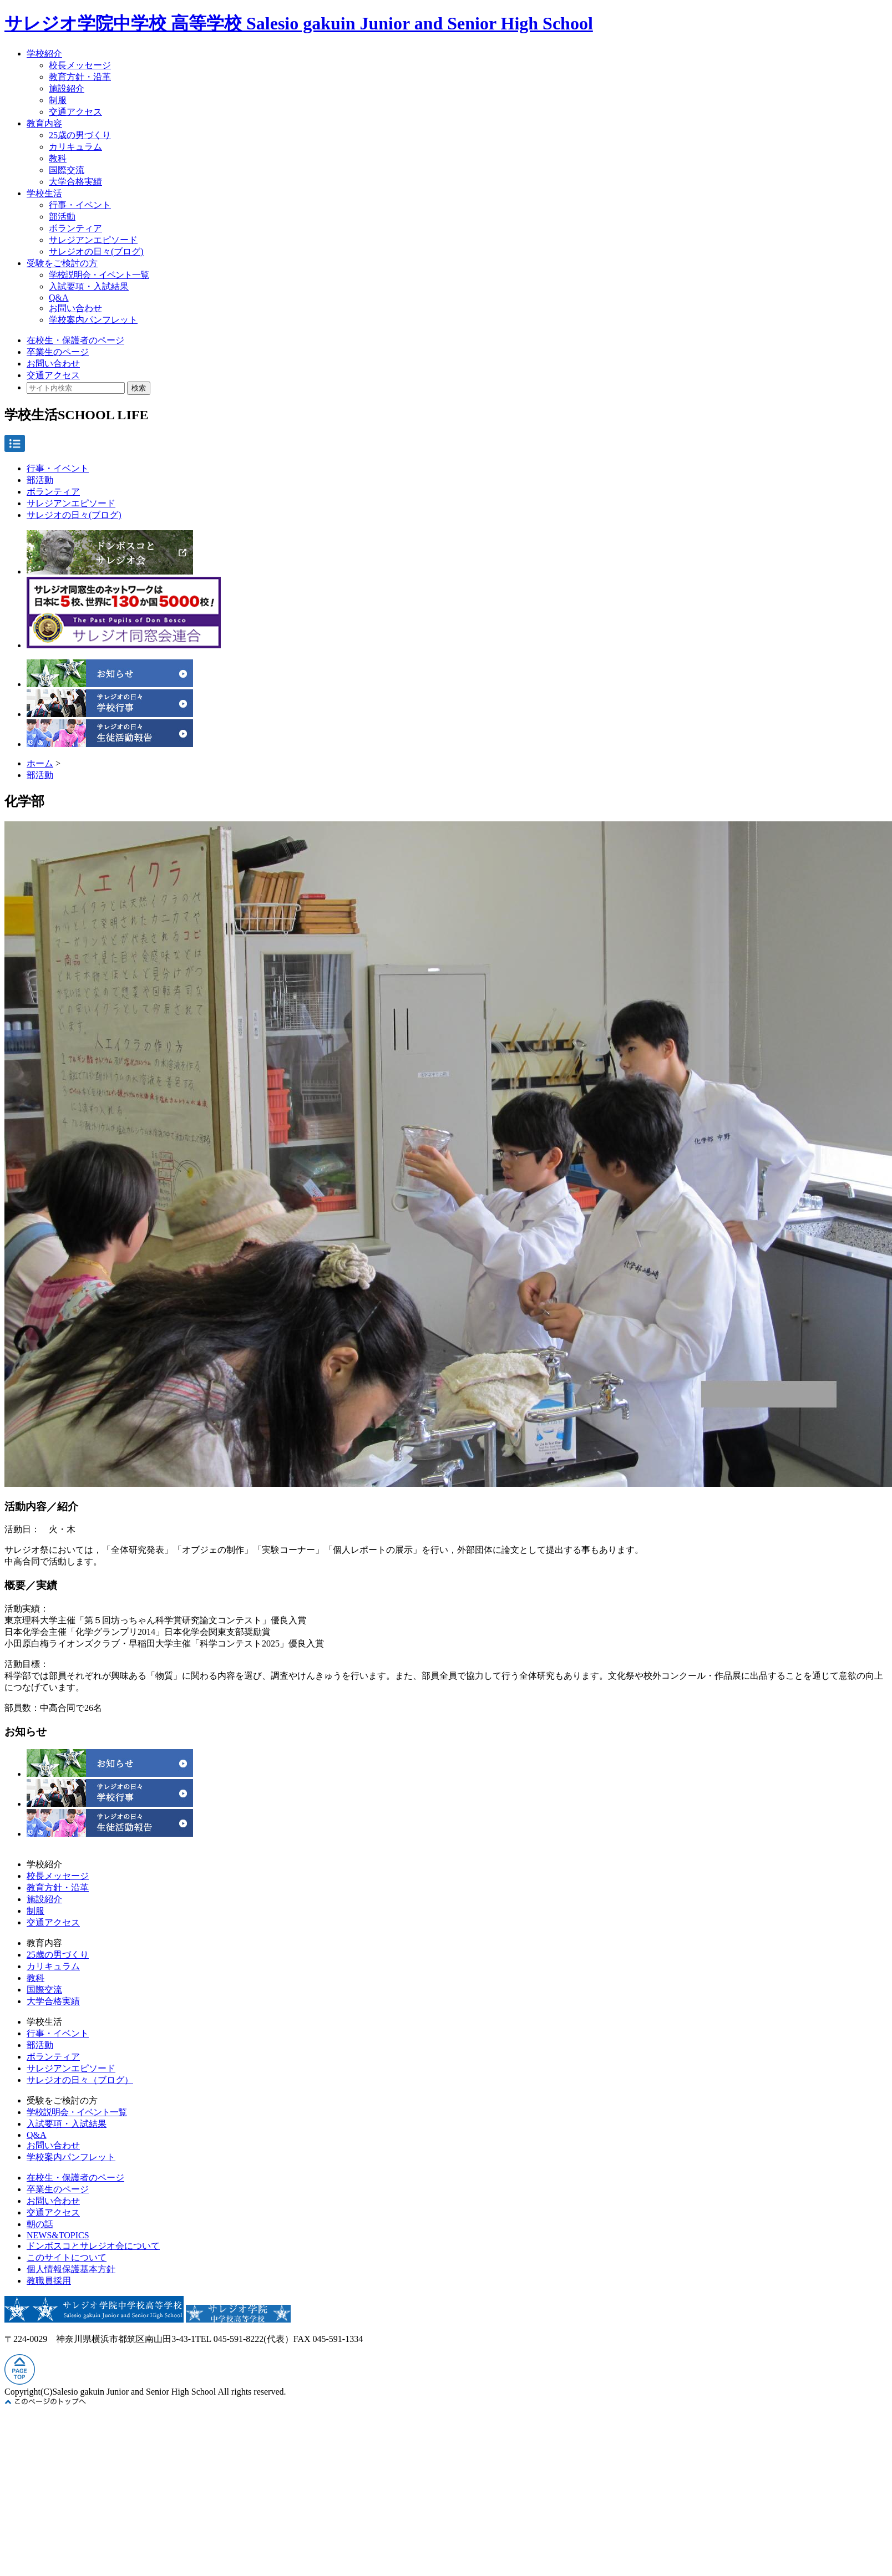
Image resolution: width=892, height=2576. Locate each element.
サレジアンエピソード (93, 240)
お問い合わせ (75, 308)
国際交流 (66, 170)
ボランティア (75, 228)
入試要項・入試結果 (89, 286)
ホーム (40, 763)
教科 (58, 158)
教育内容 (44, 123)
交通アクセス (75, 111)
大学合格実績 (75, 181)
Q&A (59, 297)
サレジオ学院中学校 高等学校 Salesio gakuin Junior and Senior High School (298, 23)
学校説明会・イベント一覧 (99, 275)
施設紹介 (66, 88)
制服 (58, 100)
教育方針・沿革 (80, 77)
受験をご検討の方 (62, 263)
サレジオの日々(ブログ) (96, 251)
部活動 (62, 216)
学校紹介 (44, 53)
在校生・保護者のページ (75, 340)
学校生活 (44, 193)
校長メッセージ (80, 65)
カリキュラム (75, 146)
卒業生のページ (58, 352)
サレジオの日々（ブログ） (80, 2080)
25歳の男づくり (80, 135)
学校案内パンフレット (93, 319)
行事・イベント (80, 205)
